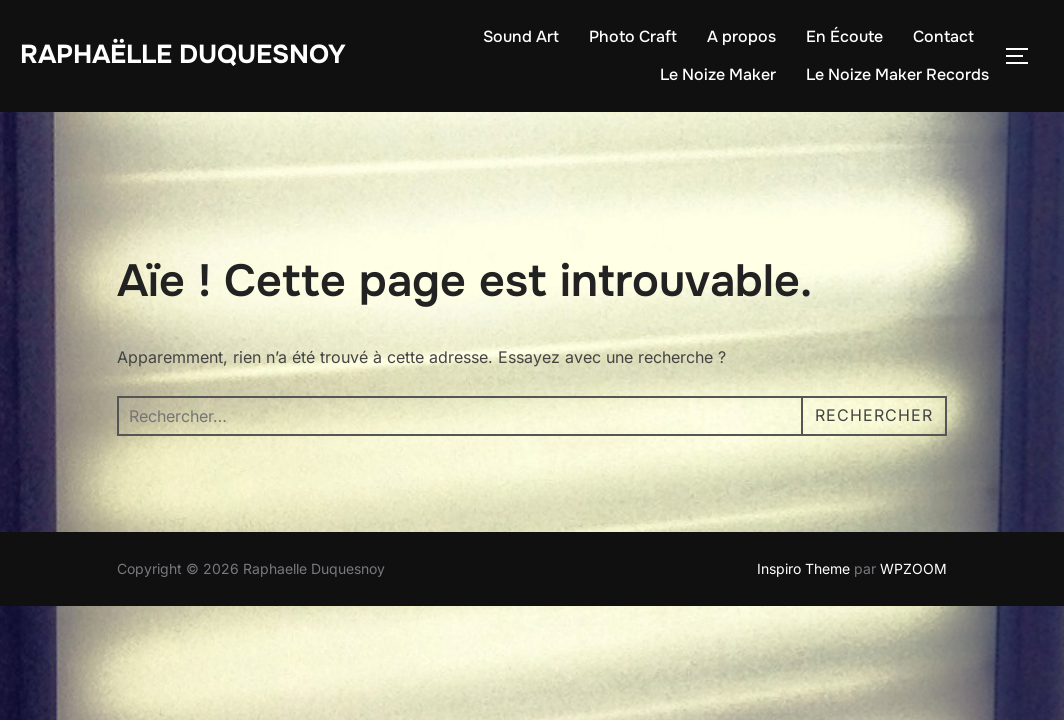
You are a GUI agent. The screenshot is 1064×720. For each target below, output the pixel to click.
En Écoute (844, 36)
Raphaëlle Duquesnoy (183, 54)
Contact (943, 36)
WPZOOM (913, 568)
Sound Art (521, 36)
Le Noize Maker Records (897, 74)
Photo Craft (633, 36)
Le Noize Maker (718, 74)
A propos (741, 36)
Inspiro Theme (803, 568)
